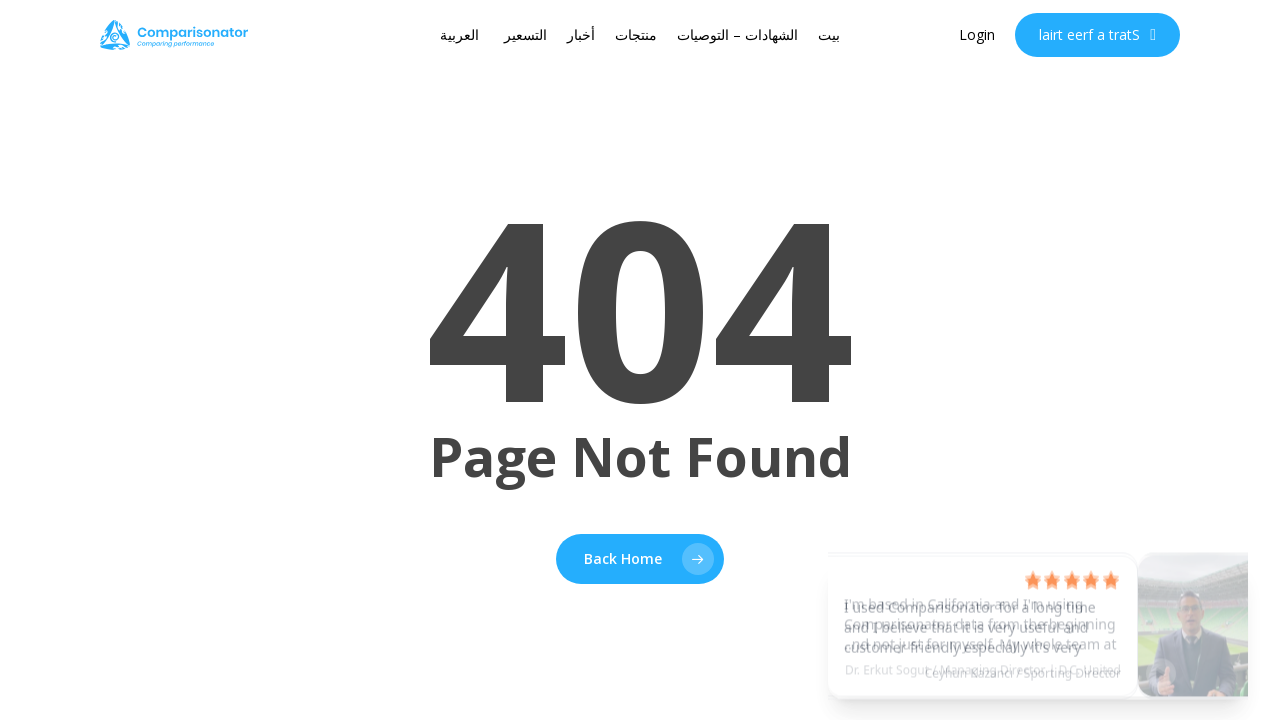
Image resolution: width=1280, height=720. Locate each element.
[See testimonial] (1038, 616)
